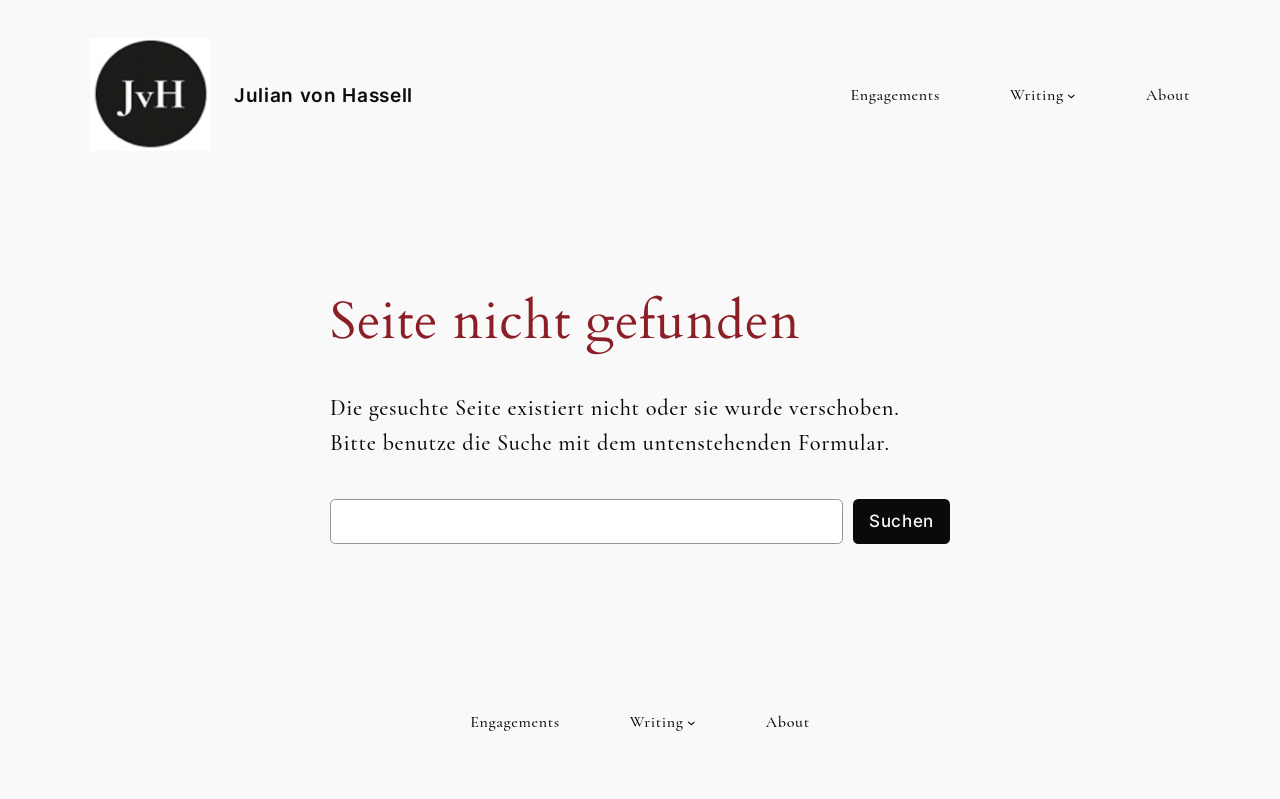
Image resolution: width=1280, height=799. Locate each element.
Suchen (901, 521)
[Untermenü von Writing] (1071, 95)
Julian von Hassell (323, 95)
